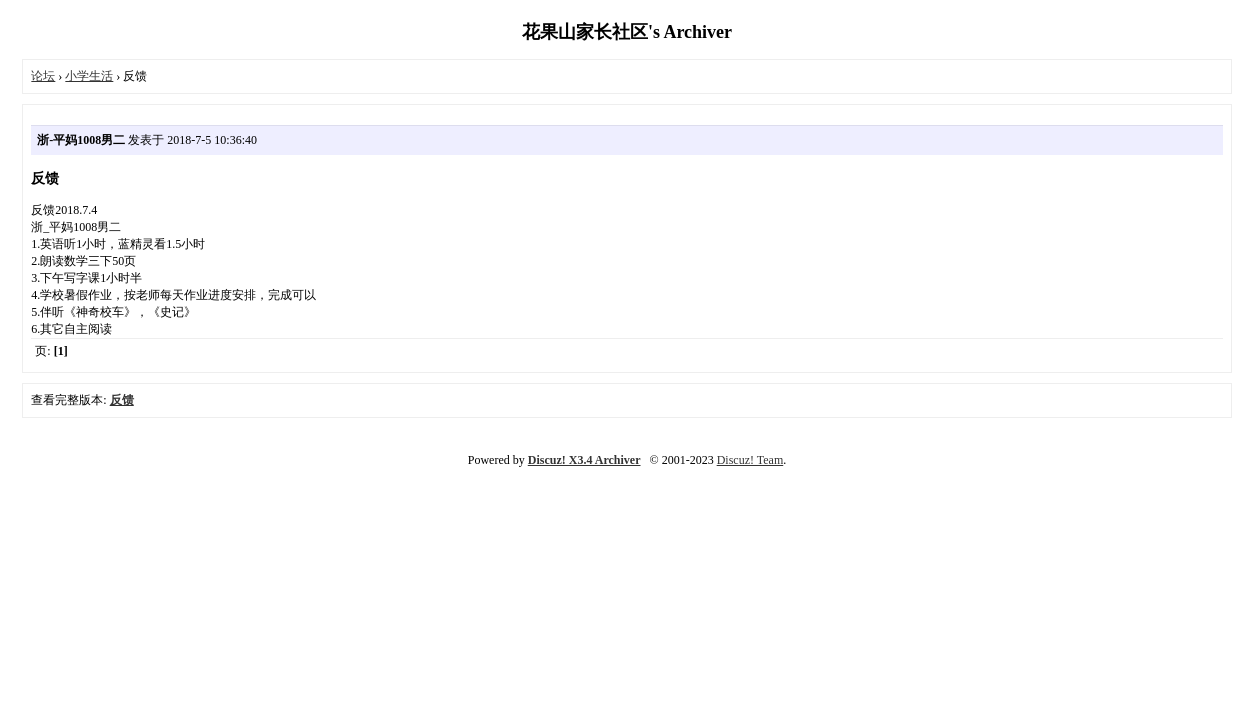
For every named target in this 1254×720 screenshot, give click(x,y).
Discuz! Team (750, 460)
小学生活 (89, 76)
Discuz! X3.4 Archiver (584, 460)
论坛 (43, 76)
